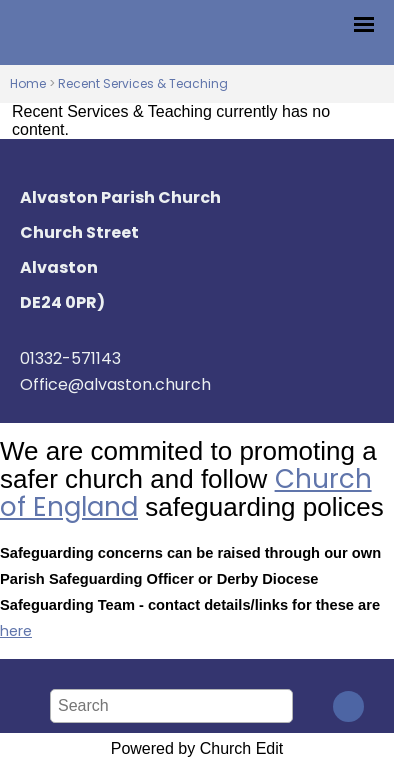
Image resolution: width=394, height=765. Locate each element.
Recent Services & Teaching (143, 83)
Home (28, 83)
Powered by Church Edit (197, 748)
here (16, 631)
